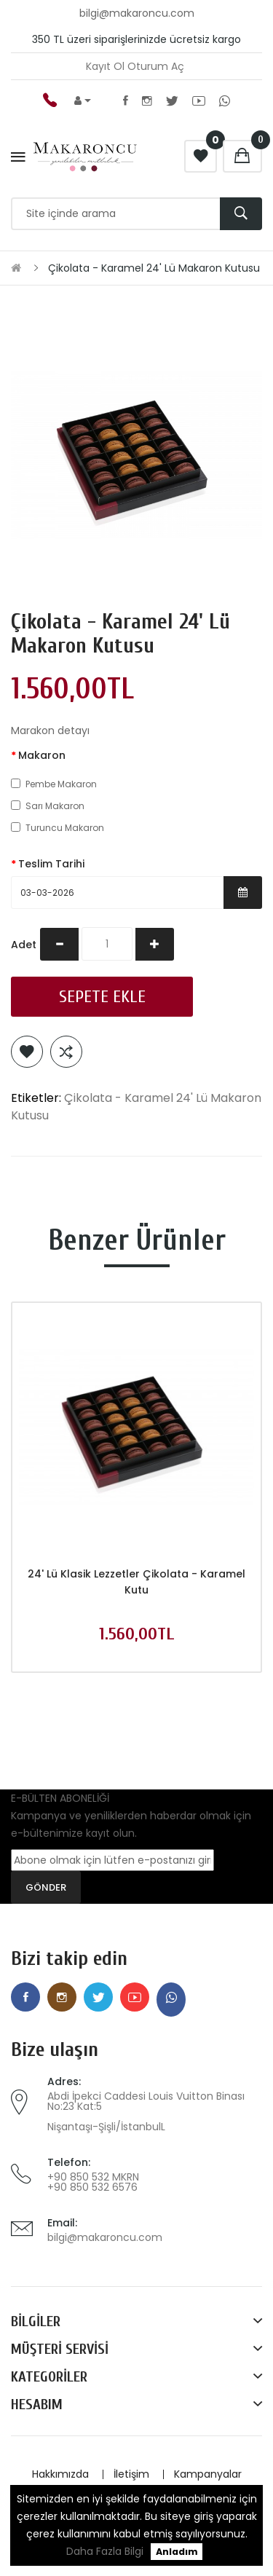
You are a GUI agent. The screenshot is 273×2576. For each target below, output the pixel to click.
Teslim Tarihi (51, 863)
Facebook (125, 100)
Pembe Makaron (54, 784)
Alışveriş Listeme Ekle (27, 1052)
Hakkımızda (60, 2474)
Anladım (177, 2551)
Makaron (42, 755)
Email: (62, 2223)
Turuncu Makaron (57, 828)
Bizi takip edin (69, 1958)
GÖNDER (45, 1887)
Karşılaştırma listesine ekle (66, 1052)
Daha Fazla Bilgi (104, 2551)
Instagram (147, 100)
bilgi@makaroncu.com (104, 2237)
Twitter (172, 100)
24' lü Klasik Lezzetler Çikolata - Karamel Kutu (136, 1582)
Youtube (198, 100)
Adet (23, 944)
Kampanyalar (208, 2474)
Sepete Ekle (102, 997)
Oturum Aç (155, 66)
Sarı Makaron (47, 806)
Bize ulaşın (54, 2050)
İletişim (131, 2474)
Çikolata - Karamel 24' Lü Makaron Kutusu (154, 268)
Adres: (64, 2081)
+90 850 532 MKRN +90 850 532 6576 (93, 2182)
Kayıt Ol (105, 66)
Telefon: (68, 2162)
